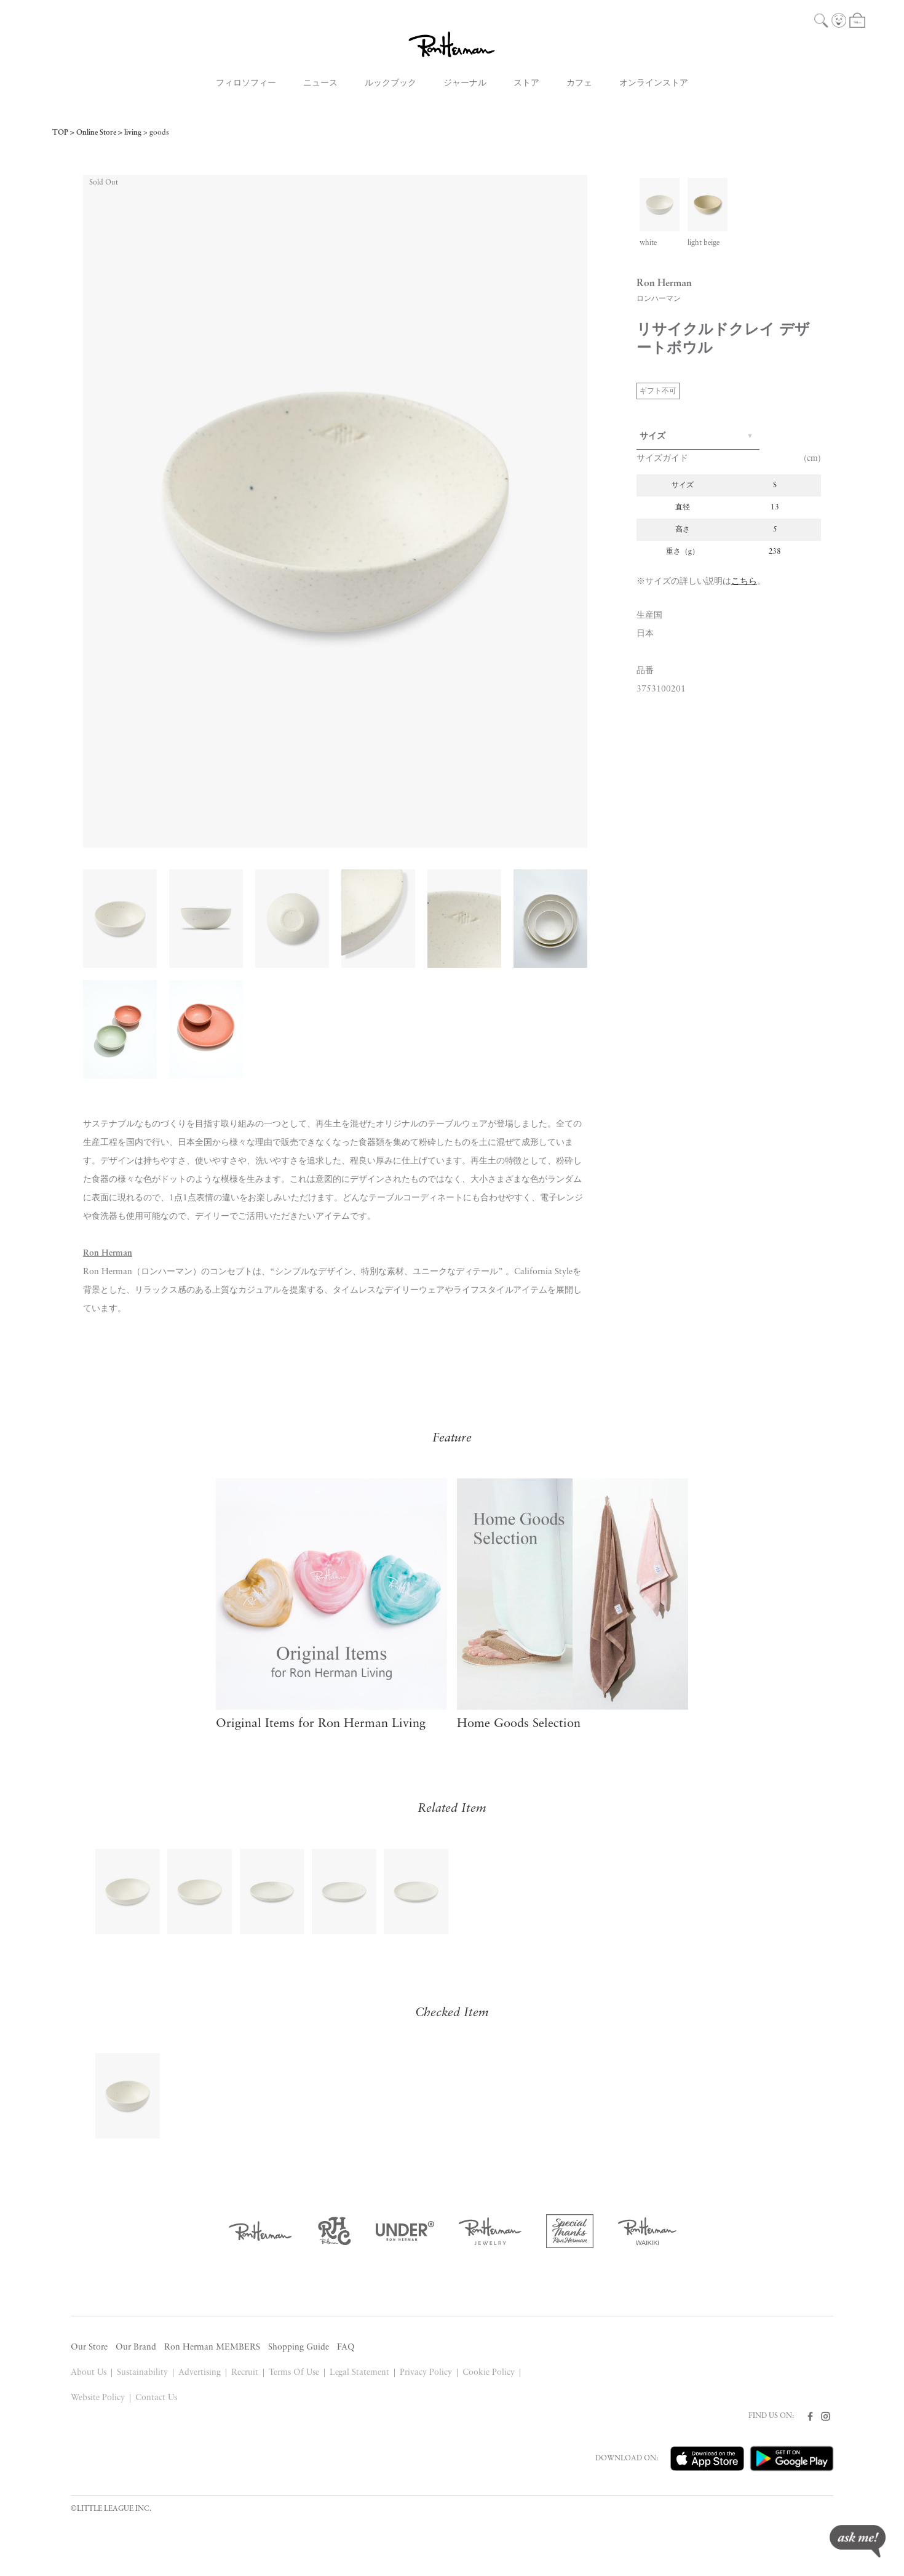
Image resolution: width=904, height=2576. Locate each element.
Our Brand (136, 2347)
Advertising (199, 2372)
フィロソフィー (246, 83)
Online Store (96, 133)
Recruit (244, 2372)
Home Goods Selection (519, 1724)
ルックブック (390, 83)
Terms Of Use (294, 2372)
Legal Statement (360, 2372)
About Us (88, 2372)
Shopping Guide (298, 2347)
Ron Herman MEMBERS (212, 2347)
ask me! (858, 2541)
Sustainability (142, 2372)
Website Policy (98, 2398)
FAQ (346, 2347)
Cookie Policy (488, 2372)
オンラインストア (653, 83)
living (132, 133)
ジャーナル (464, 83)
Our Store (89, 2347)
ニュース (320, 83)
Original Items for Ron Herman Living (321, 1724)
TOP (60, 133)
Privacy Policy (426, 2372)
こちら (744, 581)
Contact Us (156, 2398)
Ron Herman (107, 1253)
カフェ (579, 83)
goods (159, 133)
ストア (526, 83)
